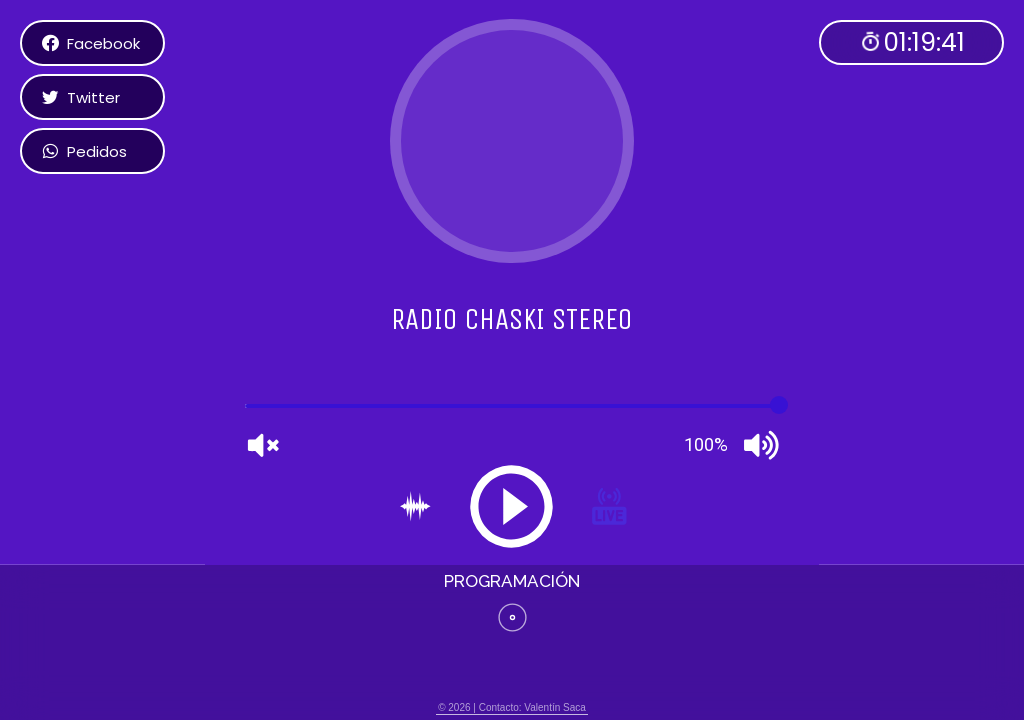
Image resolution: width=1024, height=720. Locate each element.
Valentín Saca (555, 707)
